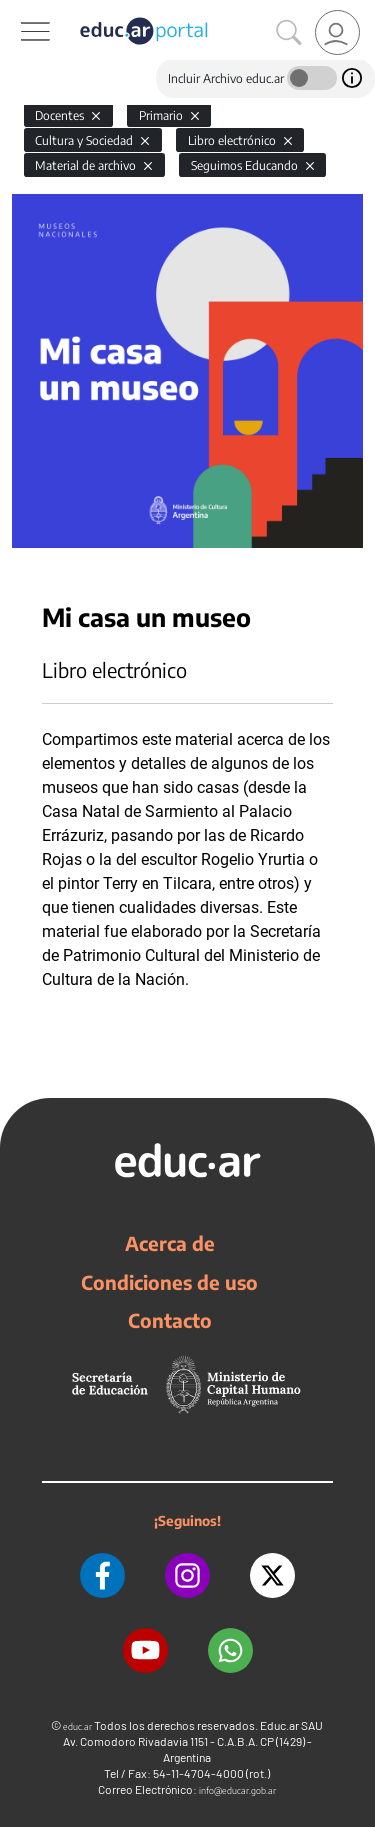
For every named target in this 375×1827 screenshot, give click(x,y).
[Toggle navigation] (18, 11)
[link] (337, 32)
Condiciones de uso (169, 1282)
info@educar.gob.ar (237, 1790)
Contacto (170, 1320)
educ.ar (77, 1726)
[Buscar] (289, 33)
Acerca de (170, 1243)
